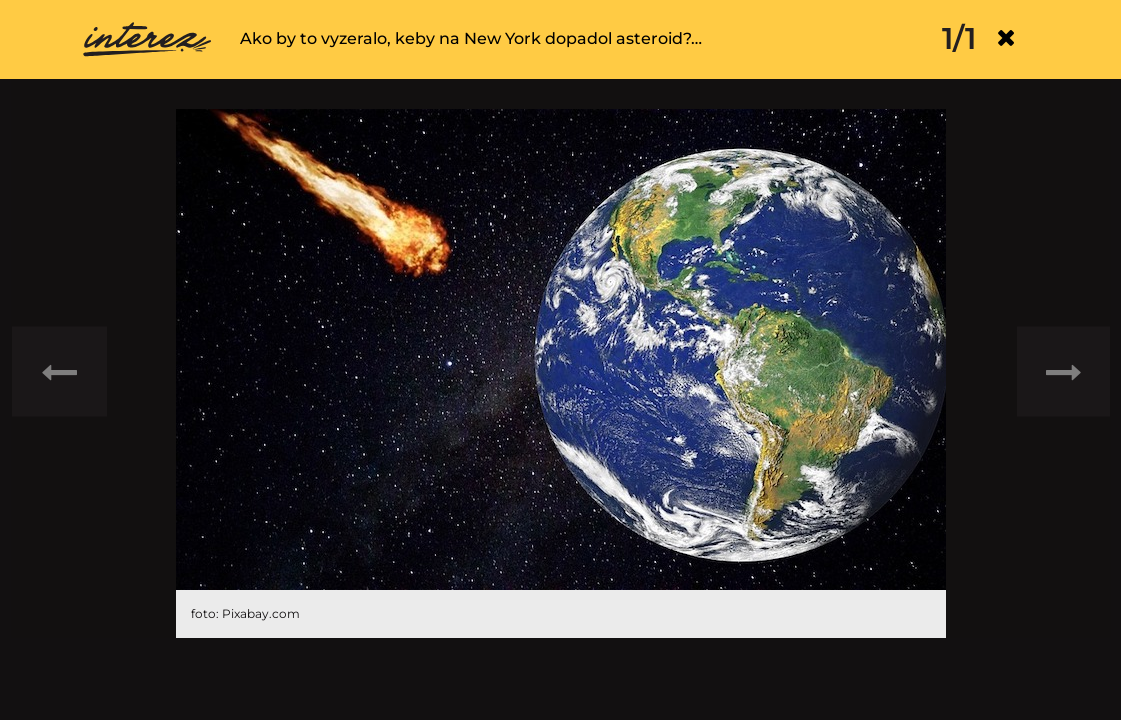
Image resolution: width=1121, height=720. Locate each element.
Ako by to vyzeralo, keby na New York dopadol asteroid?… (471, 38)
